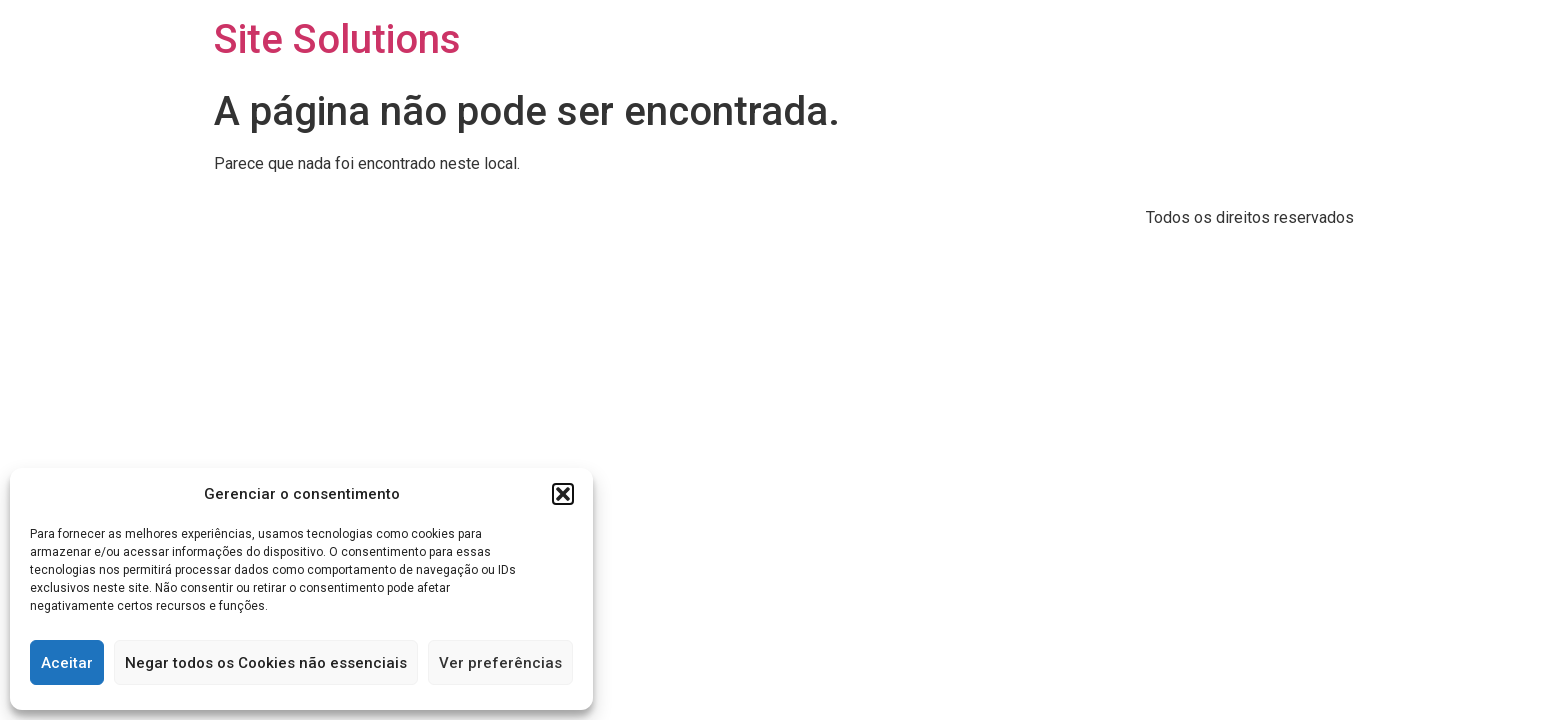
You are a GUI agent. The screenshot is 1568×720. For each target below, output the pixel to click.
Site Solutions (337, 39)
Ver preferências (500, 663)
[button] (563, 494)
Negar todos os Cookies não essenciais (266, 663)
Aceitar (67, 663)
